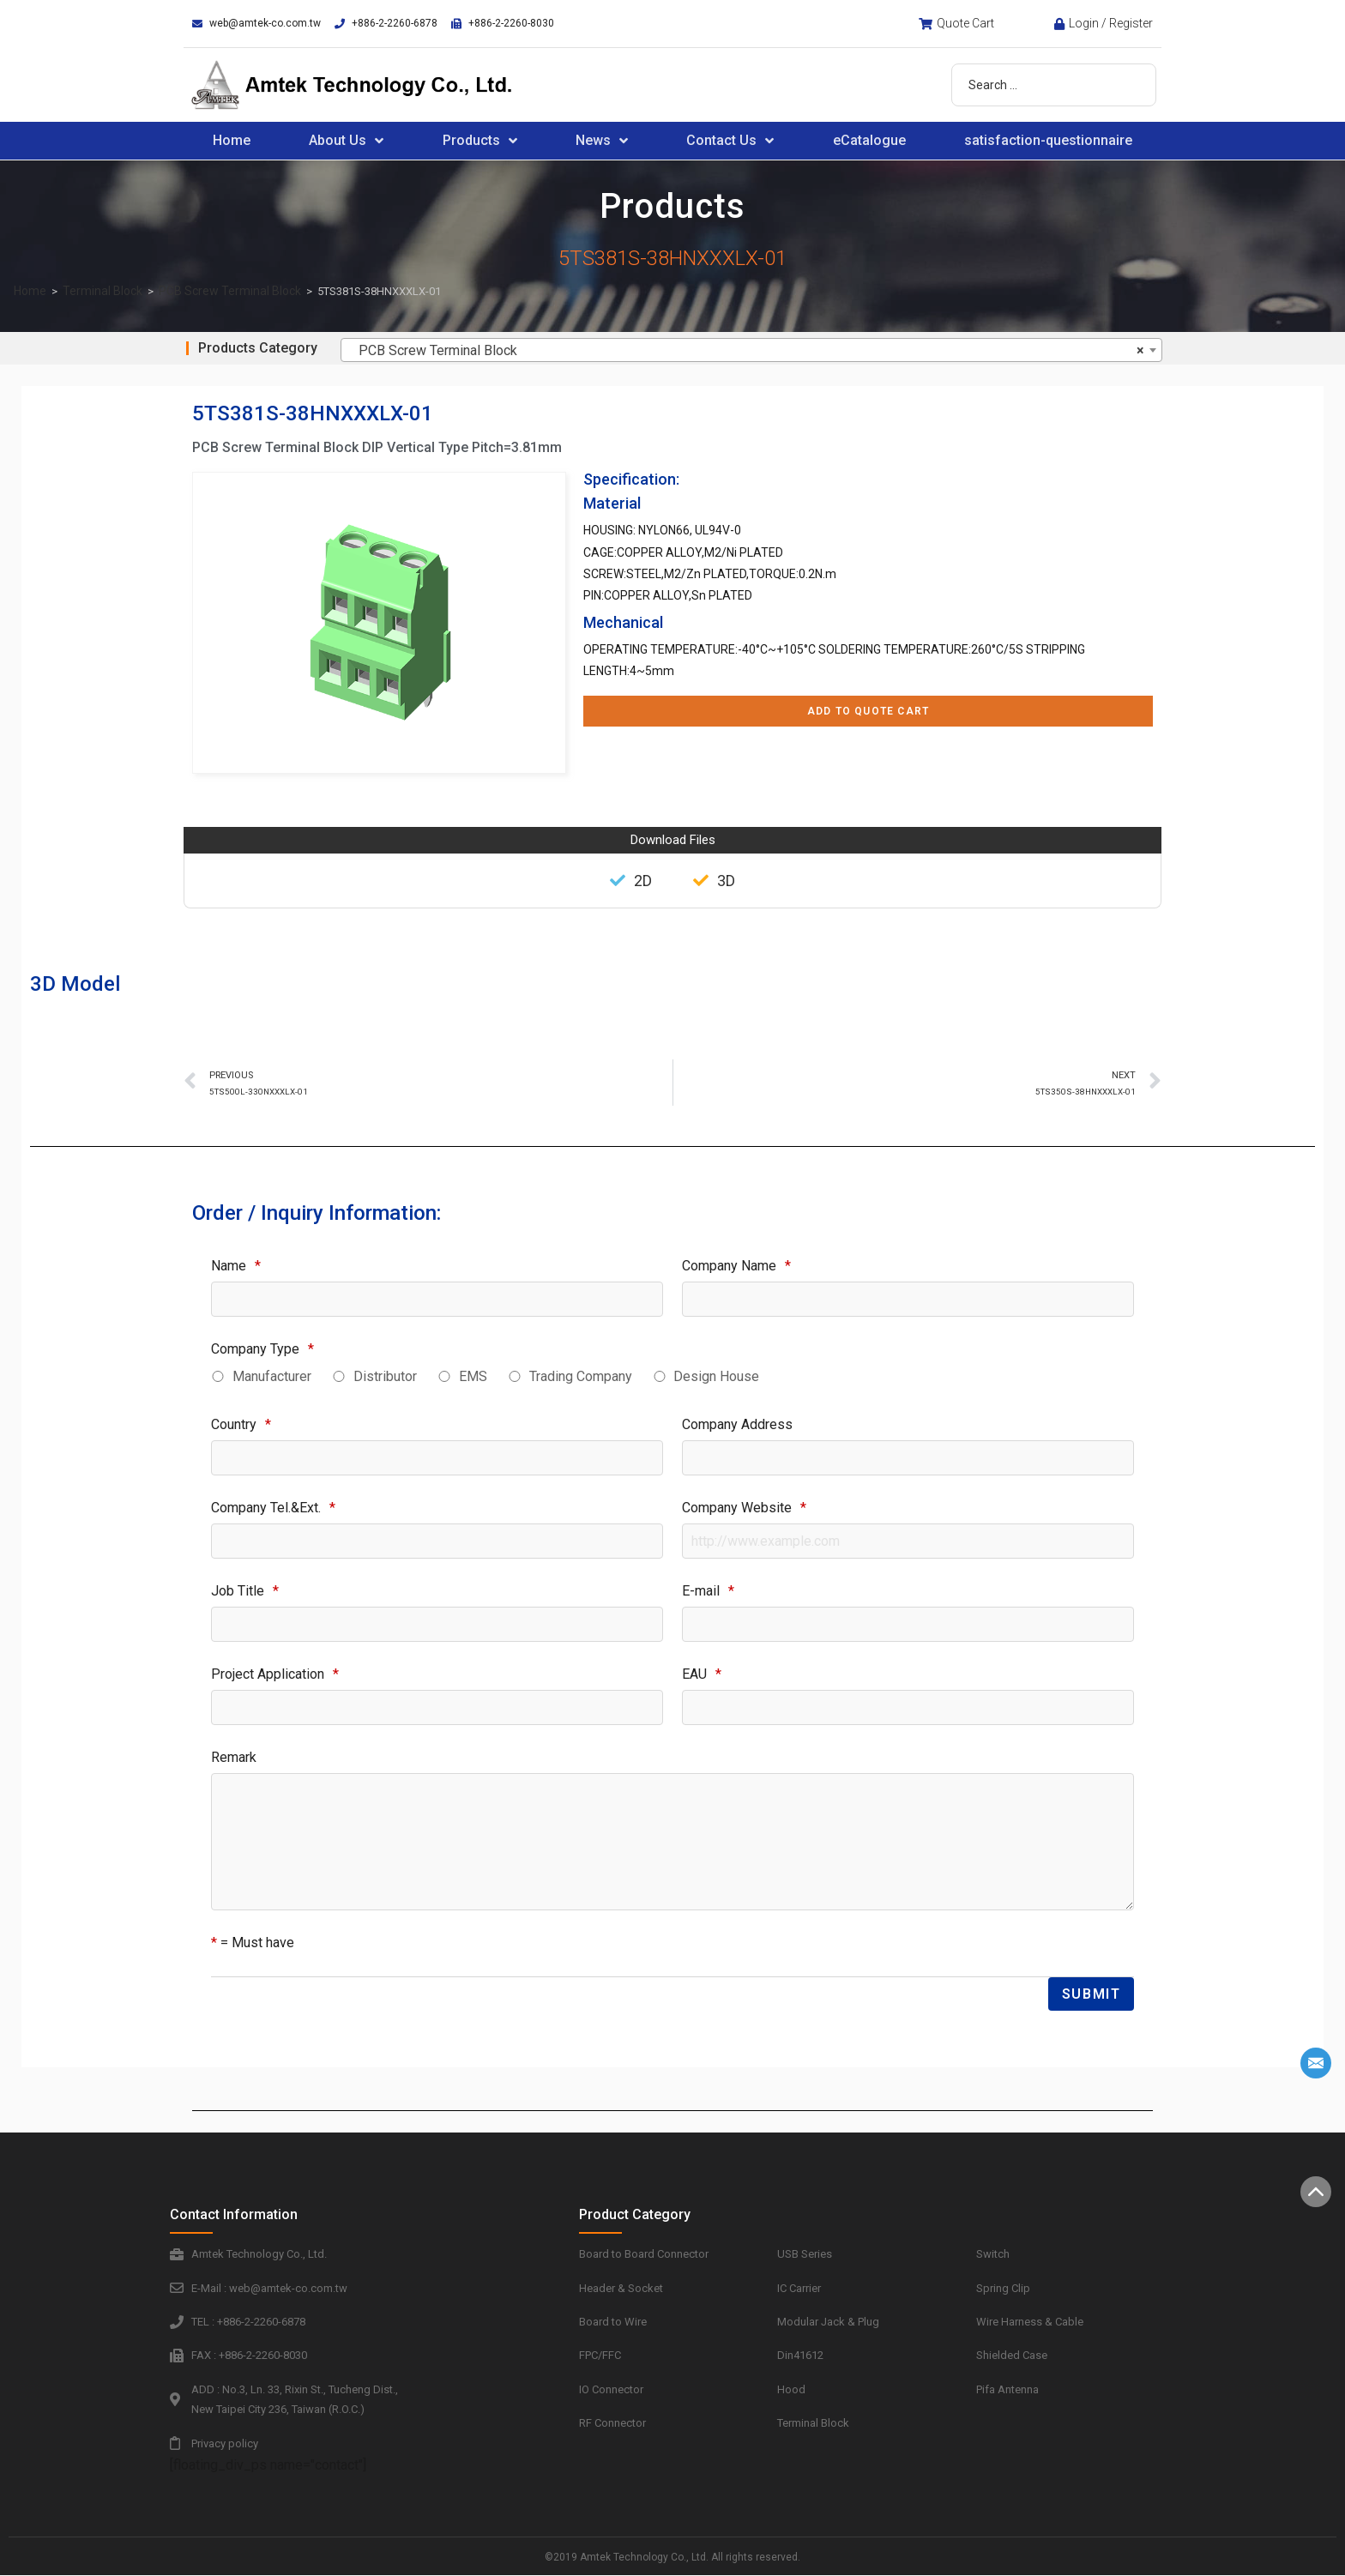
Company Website (744, 1507)
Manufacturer (271, 1376)
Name (236, 1266)
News (602, 140)
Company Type (262, 1349)
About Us (346, 140)
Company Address (737, 1424)
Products (480, 140)
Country (241, 1424)
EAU (701, 1674)
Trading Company (580, 1376)
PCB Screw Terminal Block (230, 291)
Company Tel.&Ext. (273, 1507)
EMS (473, 1376)
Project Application (275, 1674)
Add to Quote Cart (868, 711)
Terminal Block (102, 291)
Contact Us (730, 140)
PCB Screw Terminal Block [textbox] (746, 351)
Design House (716, 1376)
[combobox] (751, 350)
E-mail (708, 1591)
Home (231, 140)
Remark (233, 1757)
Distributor (385, 1376)
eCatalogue (869, 140)
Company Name (736, 1266)
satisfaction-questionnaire (1048, 140)
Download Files (672, 840)
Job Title (245, 1591)
